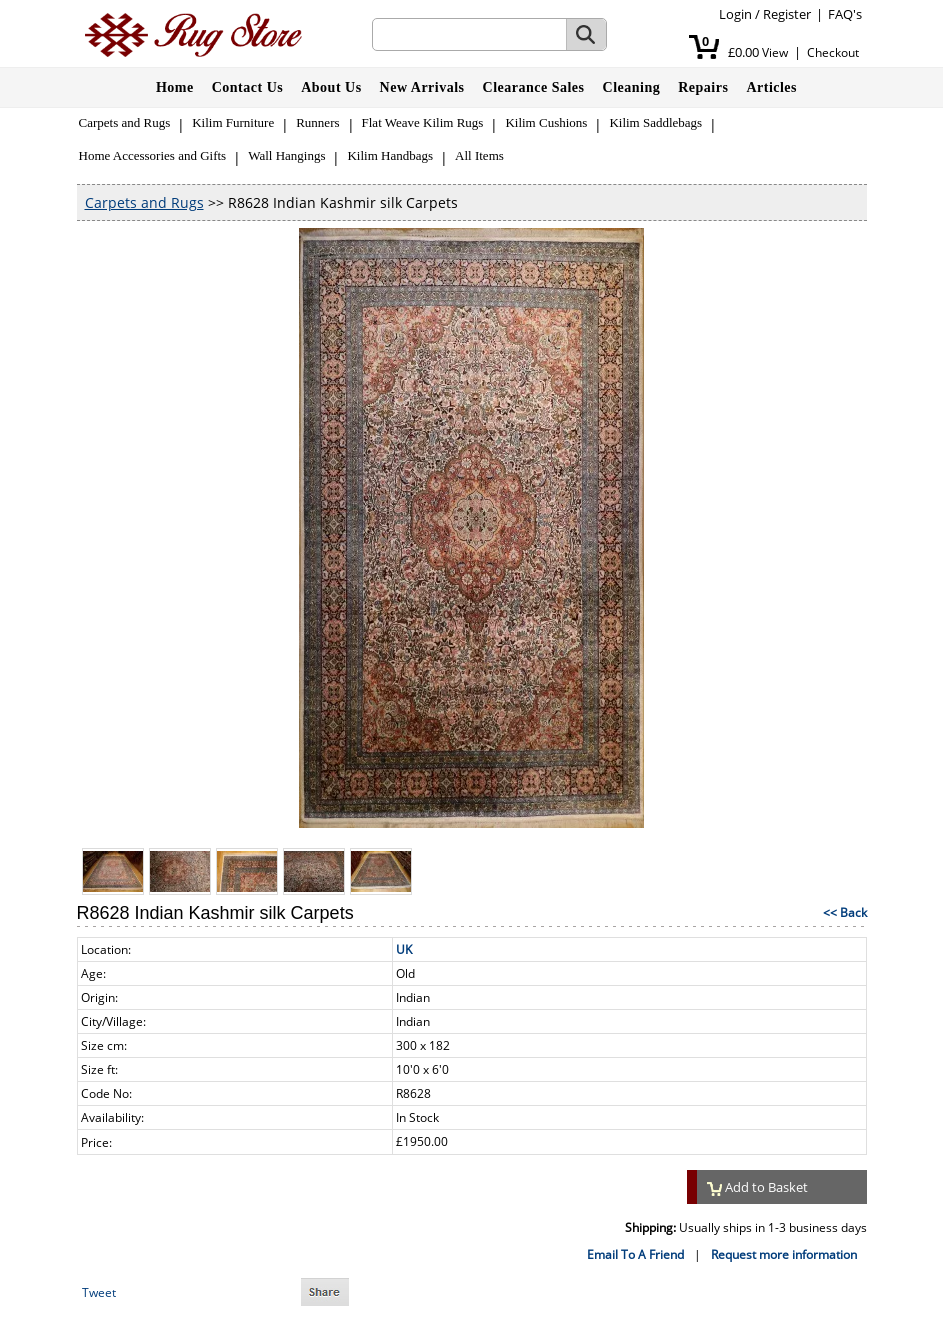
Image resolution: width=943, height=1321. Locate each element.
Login (735, 14)
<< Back (845, 912)
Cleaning (632, 87)
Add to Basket (758, 1187)
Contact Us (248, 87)
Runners (317, 122)
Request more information (784, 1254)
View (775, 52)
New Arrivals (422, 87)
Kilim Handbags (390, 155)
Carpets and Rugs (125, 122)
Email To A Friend (635, 1254)
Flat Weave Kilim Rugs (423, 122)
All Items (479, 155)
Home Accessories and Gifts (153, 155)
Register (787, 14)
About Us (331, 87)
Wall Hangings (286, 155)
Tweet (99, 1292)
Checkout (833, 52)
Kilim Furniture (233, 122)
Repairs (703, 87)
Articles (771, 87)
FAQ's (845, 14)
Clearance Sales (534, 87)
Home (175, 87)
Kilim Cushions (546, 122)
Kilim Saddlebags (655, 122)
